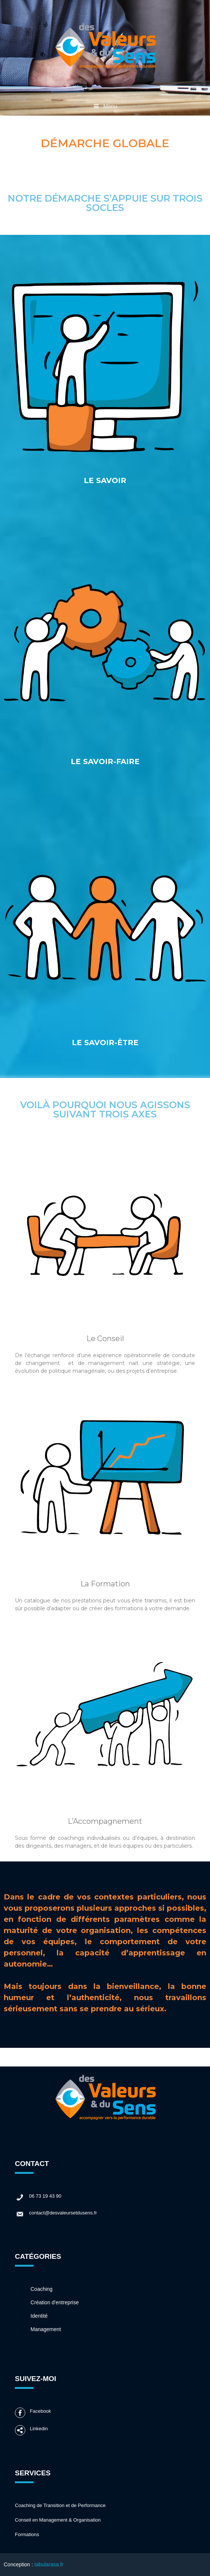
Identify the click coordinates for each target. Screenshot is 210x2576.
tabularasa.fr (49, 2564)
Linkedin (31, 2430)
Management (46, 2329)
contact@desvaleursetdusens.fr (56, 2214)
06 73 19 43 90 (38, 2197)
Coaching (41, 2289)
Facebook (33, 2413)
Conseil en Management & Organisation (58, 2520)
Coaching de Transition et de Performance (60, 2505)
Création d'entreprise (55, 2302)
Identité (39, 2316)
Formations (27, 2534)
